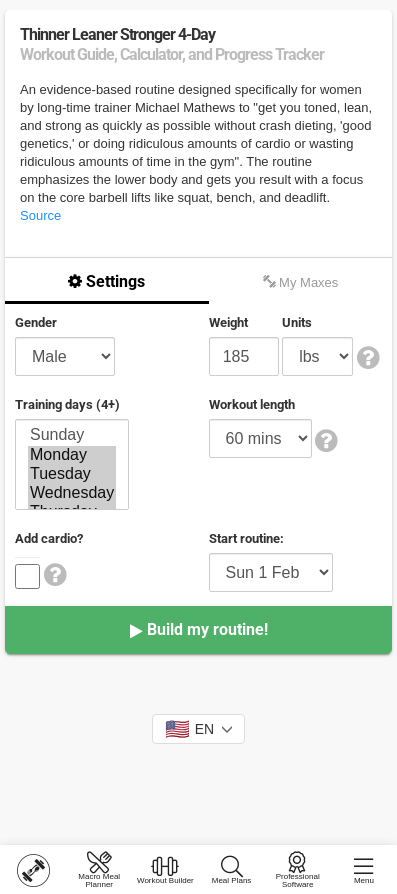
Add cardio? (49, 538)
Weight (228, 322)
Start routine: (246, 538)
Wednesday (72, 493)
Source (40, 215)
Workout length (252, 404)
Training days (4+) (67, 404)
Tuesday (72, 474)
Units (297, 322)
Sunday (72, 435)
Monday (72, 455)
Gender (36, 322)
